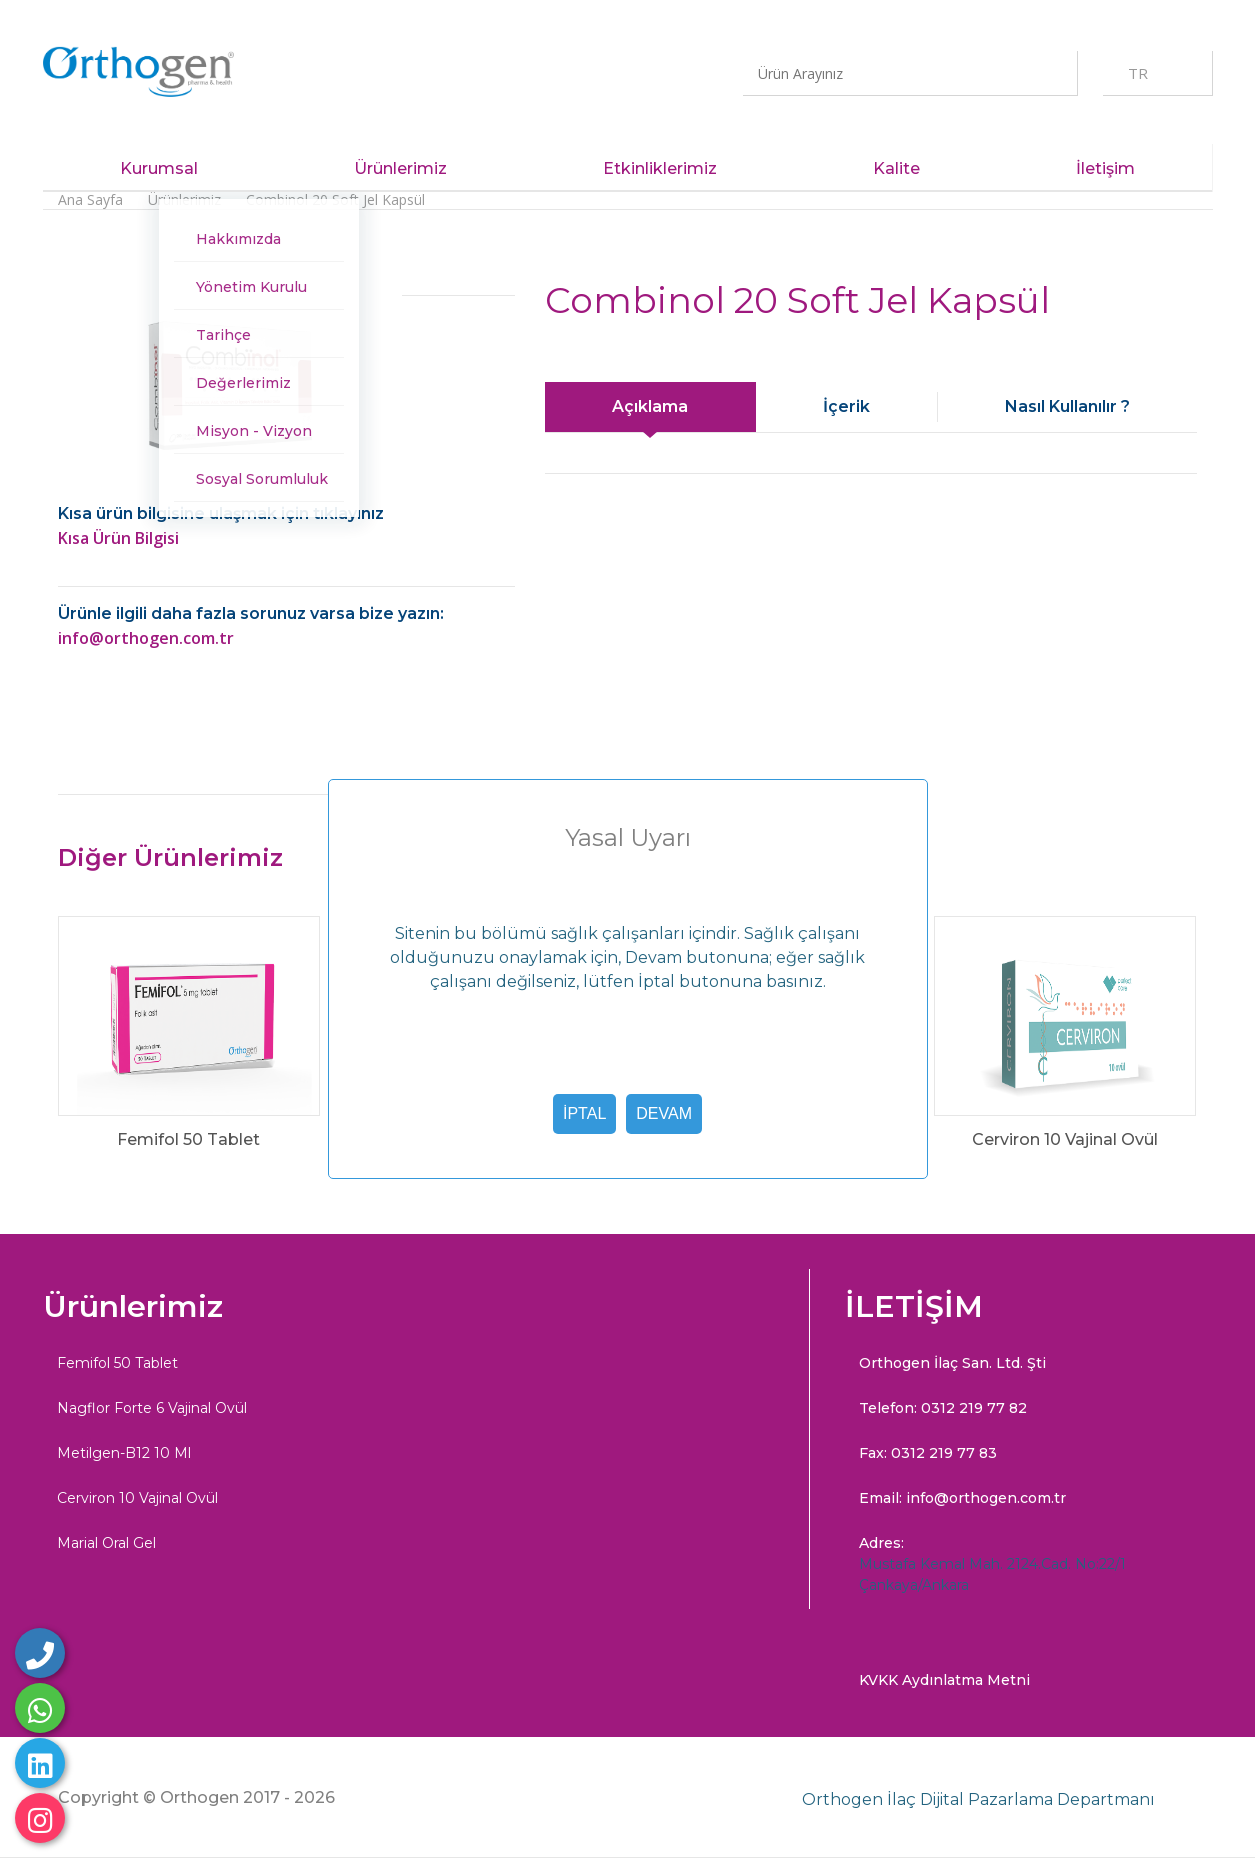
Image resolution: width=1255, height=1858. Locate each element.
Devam (664, 1113)
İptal (584, 1113)
